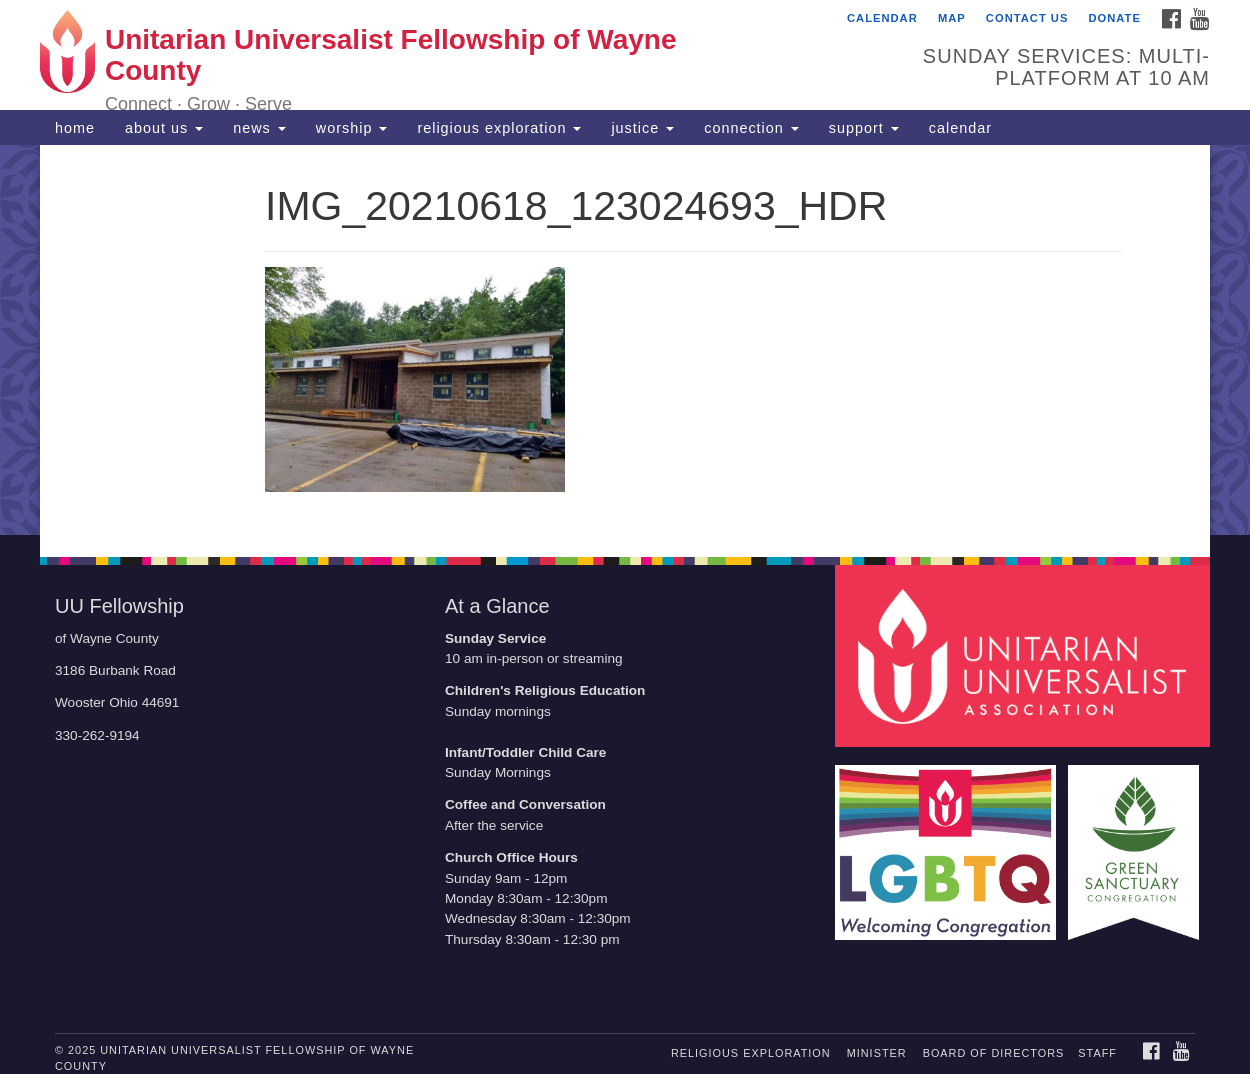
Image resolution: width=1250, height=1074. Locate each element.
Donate (1114, 18)
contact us (1027, 18)
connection (751, 128)
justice (642, 128)
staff (1097, 1053)
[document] (625, 340)
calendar (882, 18)
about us (164, 128)
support (864, 128)
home (75, 128)
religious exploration (499, 128)
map (952, 18)
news (259, 128)
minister (877, 1053)
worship (352, 128)
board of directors (994, 1053)
